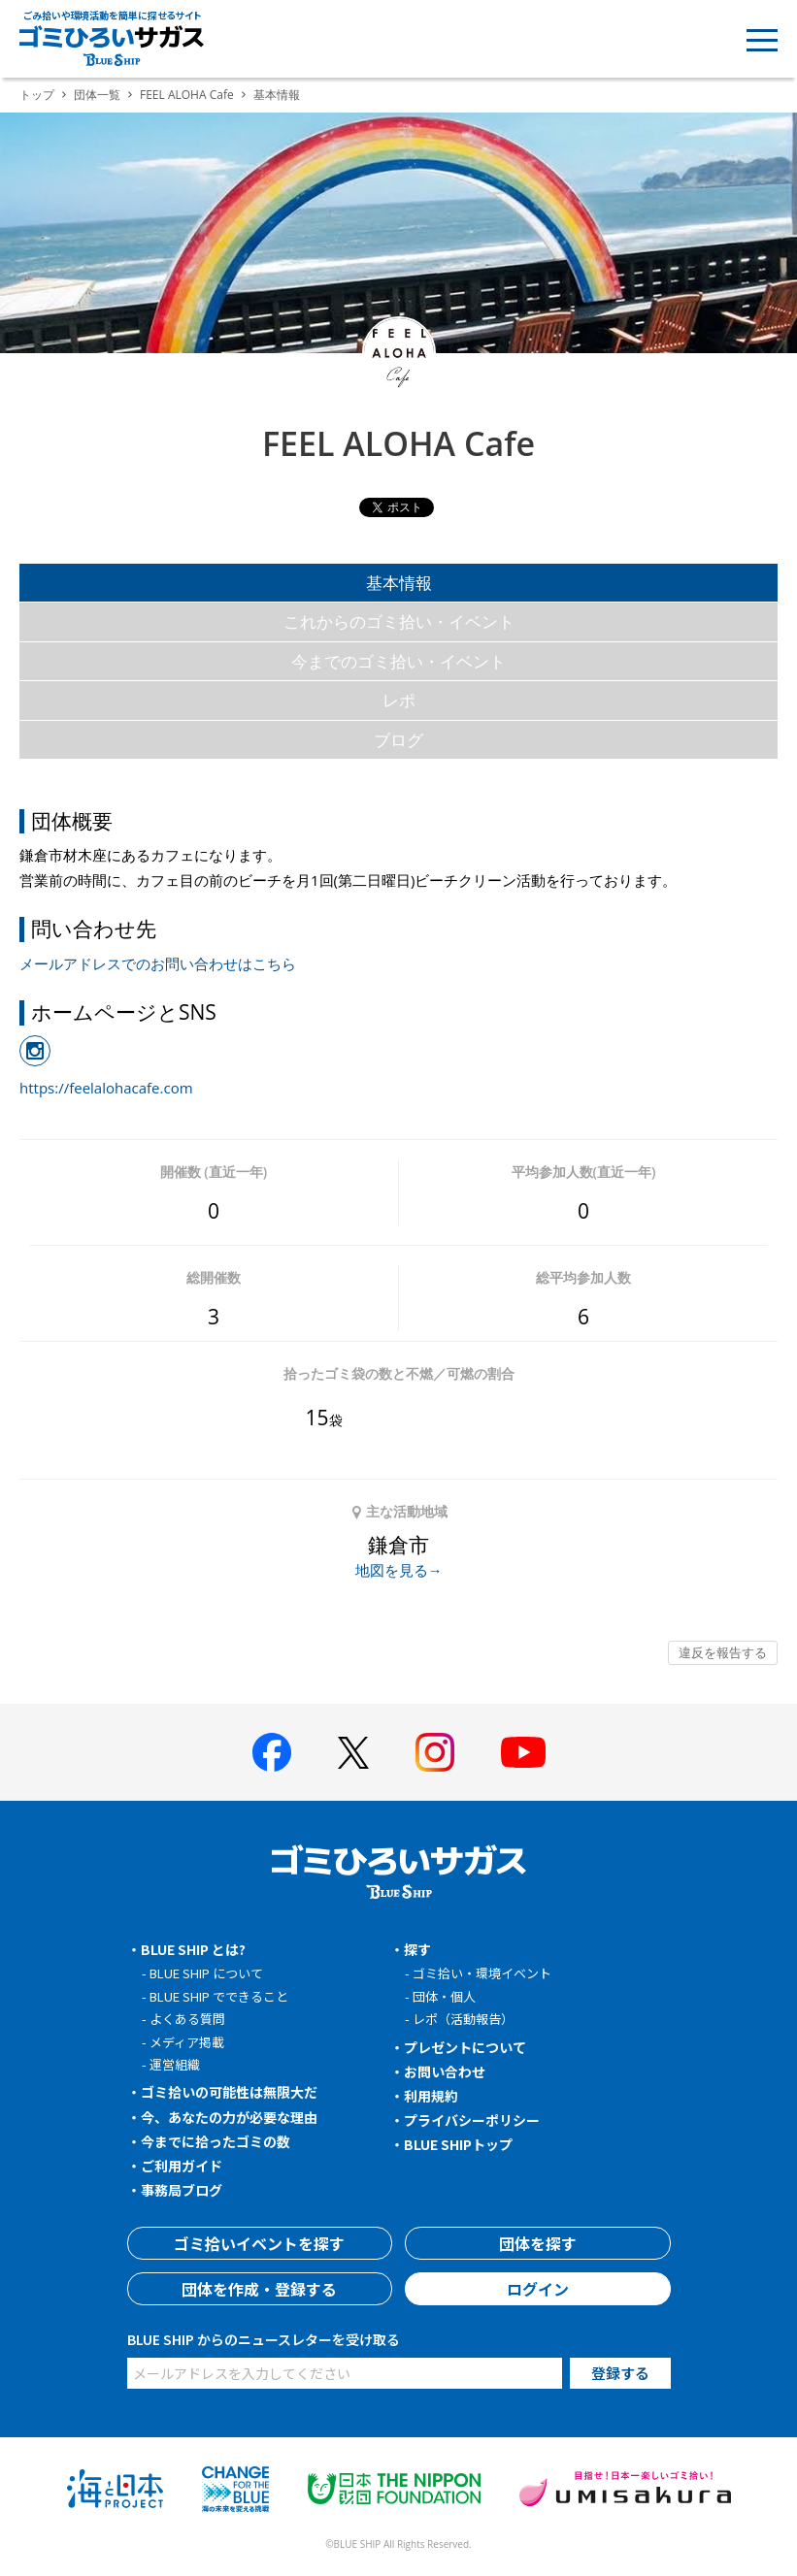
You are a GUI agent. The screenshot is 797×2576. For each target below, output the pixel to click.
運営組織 (174, 2064)
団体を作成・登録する (259, 2288)
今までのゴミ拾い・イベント (398, 661)
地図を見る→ (399, 1570)
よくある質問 (187, 2018)
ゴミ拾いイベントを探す (259, 2243)
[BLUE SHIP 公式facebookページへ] (271, 1752)
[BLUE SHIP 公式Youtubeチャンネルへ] (523, 1752)
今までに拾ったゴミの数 (215, 2141)
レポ (398, 700)
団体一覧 (97, 94)
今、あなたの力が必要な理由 (229, 2117)
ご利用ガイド (181, 2165)
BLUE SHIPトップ (458, 2144)
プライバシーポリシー (472, 2120)
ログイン (538, 2288)
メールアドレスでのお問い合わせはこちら (157, 963)
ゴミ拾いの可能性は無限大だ (229, 2092)
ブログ (398, 740)
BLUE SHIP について (206, 1973)
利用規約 (431, 2095)
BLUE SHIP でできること (218, 1996)
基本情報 (399, 582)
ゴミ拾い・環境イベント (482, 1973)
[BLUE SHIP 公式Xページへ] (353, 1753)
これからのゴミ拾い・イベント (399, 621)
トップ (36, 94)
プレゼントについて (465, 2047)
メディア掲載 (186, 2042)
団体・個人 (444, 1996)
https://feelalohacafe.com (106, 1087)
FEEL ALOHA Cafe (187, 94)
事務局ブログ (181, 2190)
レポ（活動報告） (463, 2018)
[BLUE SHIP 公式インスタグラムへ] (434, 1752)
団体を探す (538, 2243)
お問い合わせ (444, 2071)
